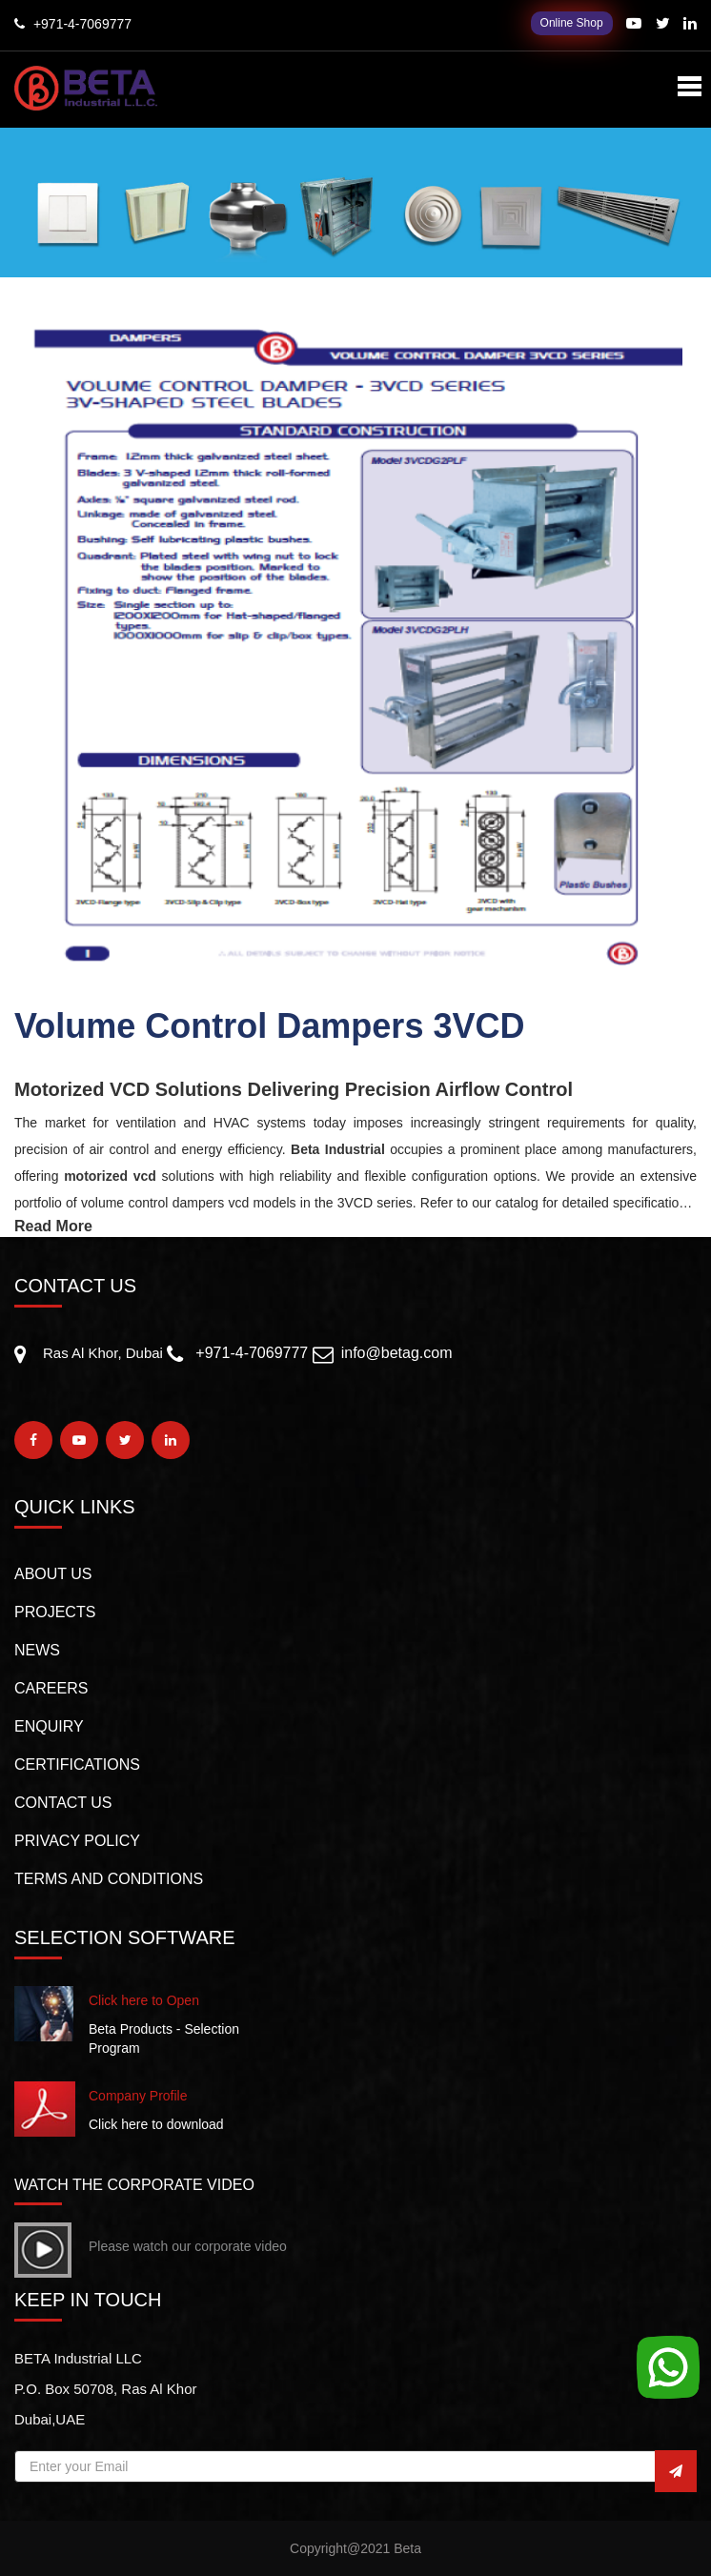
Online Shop (571, 23)
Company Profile (138, 2095)
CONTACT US (63, 1803)
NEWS (37, 1650)
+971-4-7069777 (251, 1353)
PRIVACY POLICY (77, 1841)
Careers (51, 1688)
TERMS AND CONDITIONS (108, 1879)
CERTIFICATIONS (77, 1764)
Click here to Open (144, 2000)
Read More (53, 1226)
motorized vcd (110, 1176)
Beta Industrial (338, 1149)
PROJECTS (54, 1612)
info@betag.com (397, 1353)
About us (53, 1574)
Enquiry (49, 1726)
